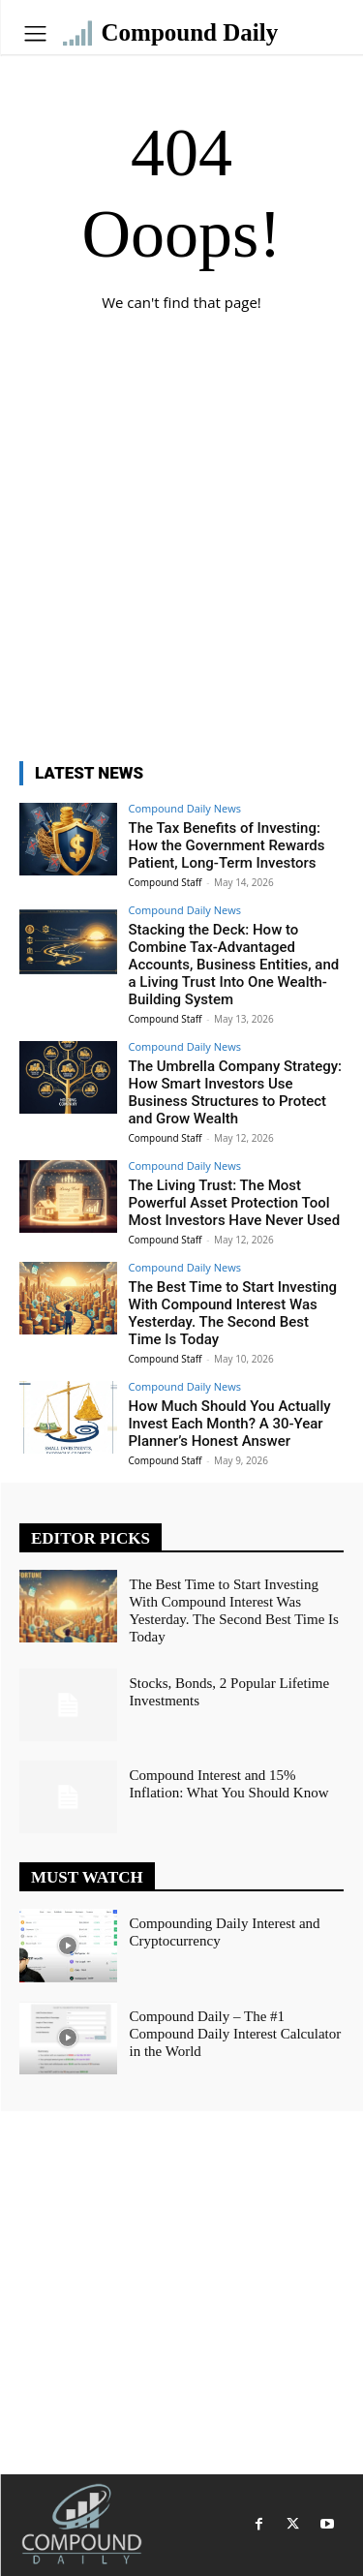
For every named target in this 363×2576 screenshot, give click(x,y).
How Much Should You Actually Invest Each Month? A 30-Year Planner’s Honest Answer (230, 1423)
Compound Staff (165, 882)
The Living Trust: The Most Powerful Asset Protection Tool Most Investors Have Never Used (235, 1203)
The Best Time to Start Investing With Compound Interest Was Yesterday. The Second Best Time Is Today (233, 1313)
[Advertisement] (181, 550)
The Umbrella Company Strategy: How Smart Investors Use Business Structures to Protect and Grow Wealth (236, 1092)
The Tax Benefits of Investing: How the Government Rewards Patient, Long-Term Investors (227, 845)
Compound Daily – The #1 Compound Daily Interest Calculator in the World (236, 2034)
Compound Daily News (185, 808)
